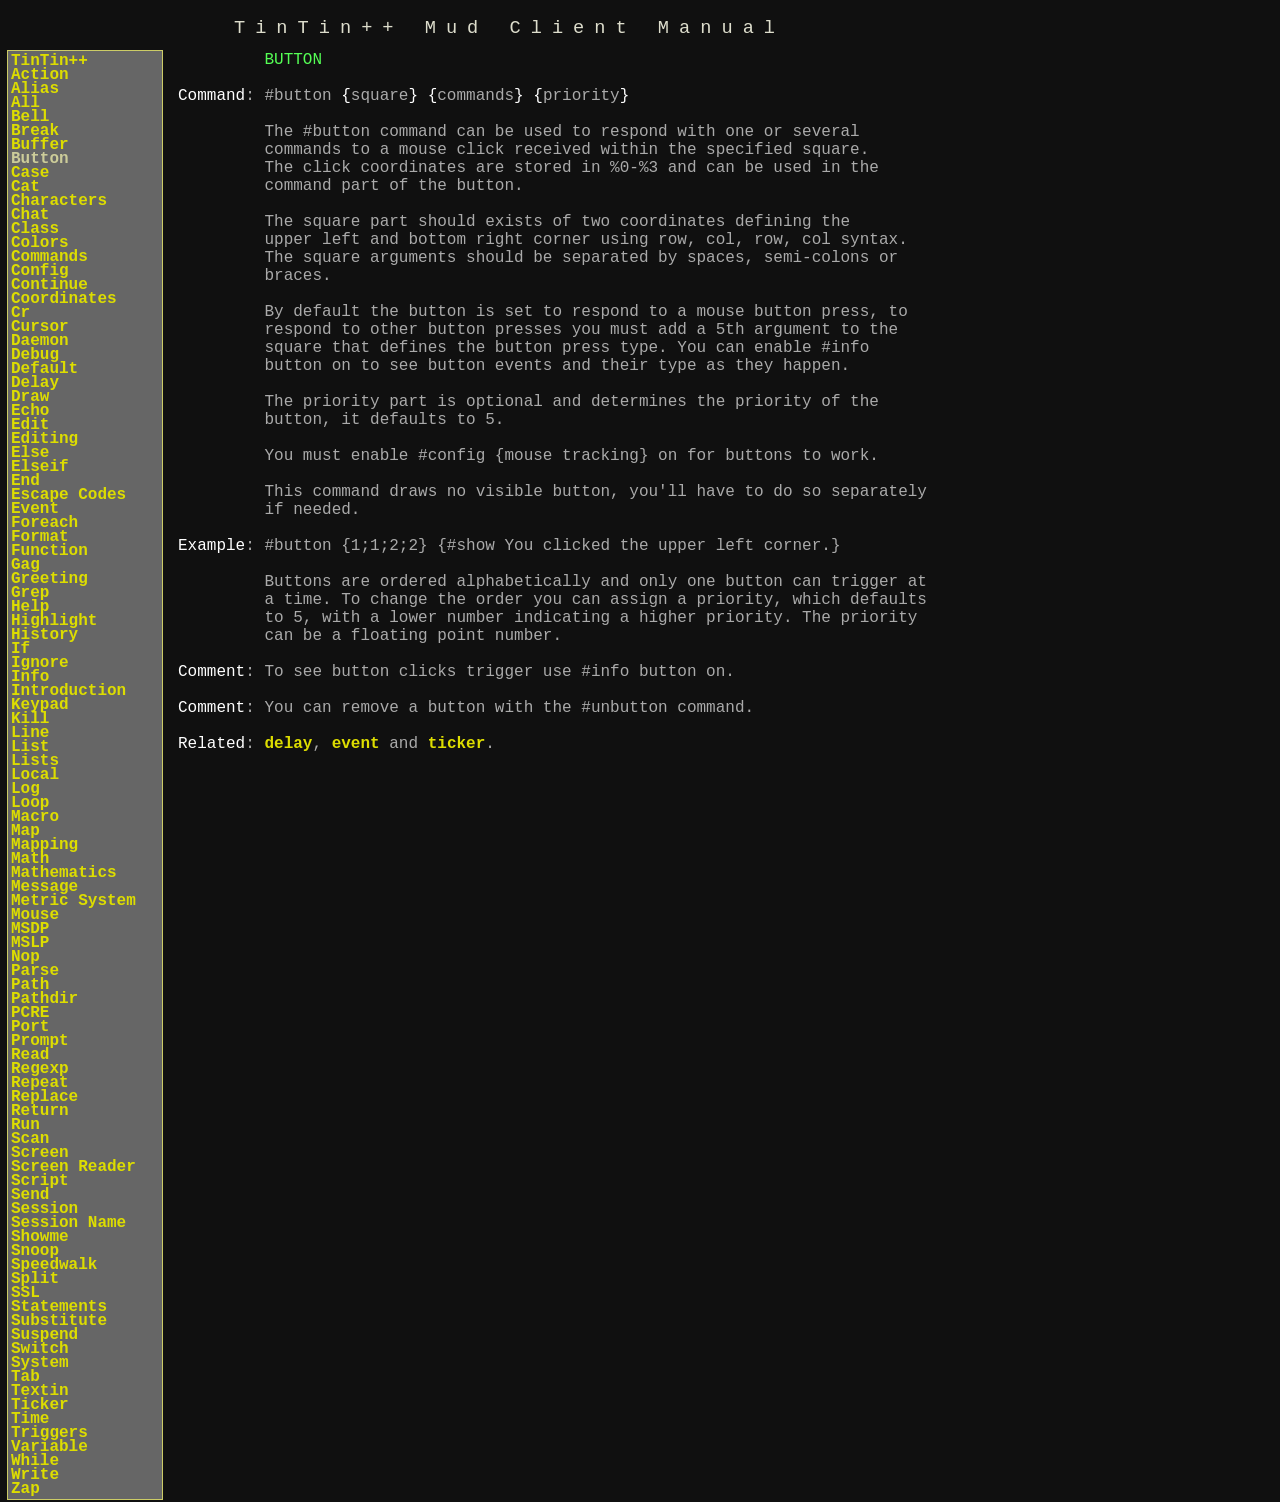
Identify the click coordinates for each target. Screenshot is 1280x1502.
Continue (49, 285)
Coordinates (64, 299)
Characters (59, 201)
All (25, 103)
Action (40, 75)
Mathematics (64, 873)
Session (44, 1209)
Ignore (40, 663)
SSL (25, 1293)
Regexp (40, 1069)
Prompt (40, 1041)
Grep (30, 593)
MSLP (30, 943)
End (25, 481)
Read (30, 1055)
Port (30, 1027)
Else (30, 453)
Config (40, 271)
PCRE (30, 1013)
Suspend (44, 1335)
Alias (35, 89)
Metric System (73, 901)
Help (30, 607)
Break (35, 131)
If (20, 649)
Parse (35, 971)
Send (30, 1195)
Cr (20, 313)
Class (35, 229)
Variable (49, 1447)
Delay (35, 383)
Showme (40, 1237)
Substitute (59, 1321)
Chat (30, 215)
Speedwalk (54, 1265)
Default (44, 369)
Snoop (35, 1251)
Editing (44, 439)
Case (30, 173)
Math (30, 859)
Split (35, 1279)
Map (25, 831)
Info (30, 677)
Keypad (40, 705)
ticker (457, 898)
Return (40, 1111)
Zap (25, 1489)
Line (30, 733)
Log (25, 789)
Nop (25, 957)
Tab (25, 1377)
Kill (30, 719)
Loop (30, 803)
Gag (25, 565)
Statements (59, 1307)
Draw (30, 397)
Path (30, 985)
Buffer (40, 145)
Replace (44, 1097)
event (356, 898)
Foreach (44, 523)
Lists (35, 761)
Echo (30, 411)
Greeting (49, 579)
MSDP (30, 929)
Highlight (54, 621)
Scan (30, 1139)
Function (49, 551)
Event (35, 509)
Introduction (68, 691)
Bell (30, 117)
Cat (25, 187)
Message (44, 887)
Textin (40, 1391)
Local (35, 775)
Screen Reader (73, 1167)
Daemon (40, 341)
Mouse (35, 915)
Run (25, 1125)
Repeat (40, 1083)
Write (35, 1475)
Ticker (40, 1405)
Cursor (40, 327)
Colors (40, 243)
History (44, 635)
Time (30, 1419)
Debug (35, 355)
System (40, 1363)
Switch (40, 1349)
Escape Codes (68, 495)
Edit (30, 425)
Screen (40, 1153)
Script (40, 1181)
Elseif (40, 467)
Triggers (49, 1433)
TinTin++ (49, 61)
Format (40, 537)
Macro (35, 817)
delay (288, 898)
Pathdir (44, 999)
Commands (49, 257)
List (30, 747)
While (35, 1461)
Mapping (44, 845)
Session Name (68, 1223)
